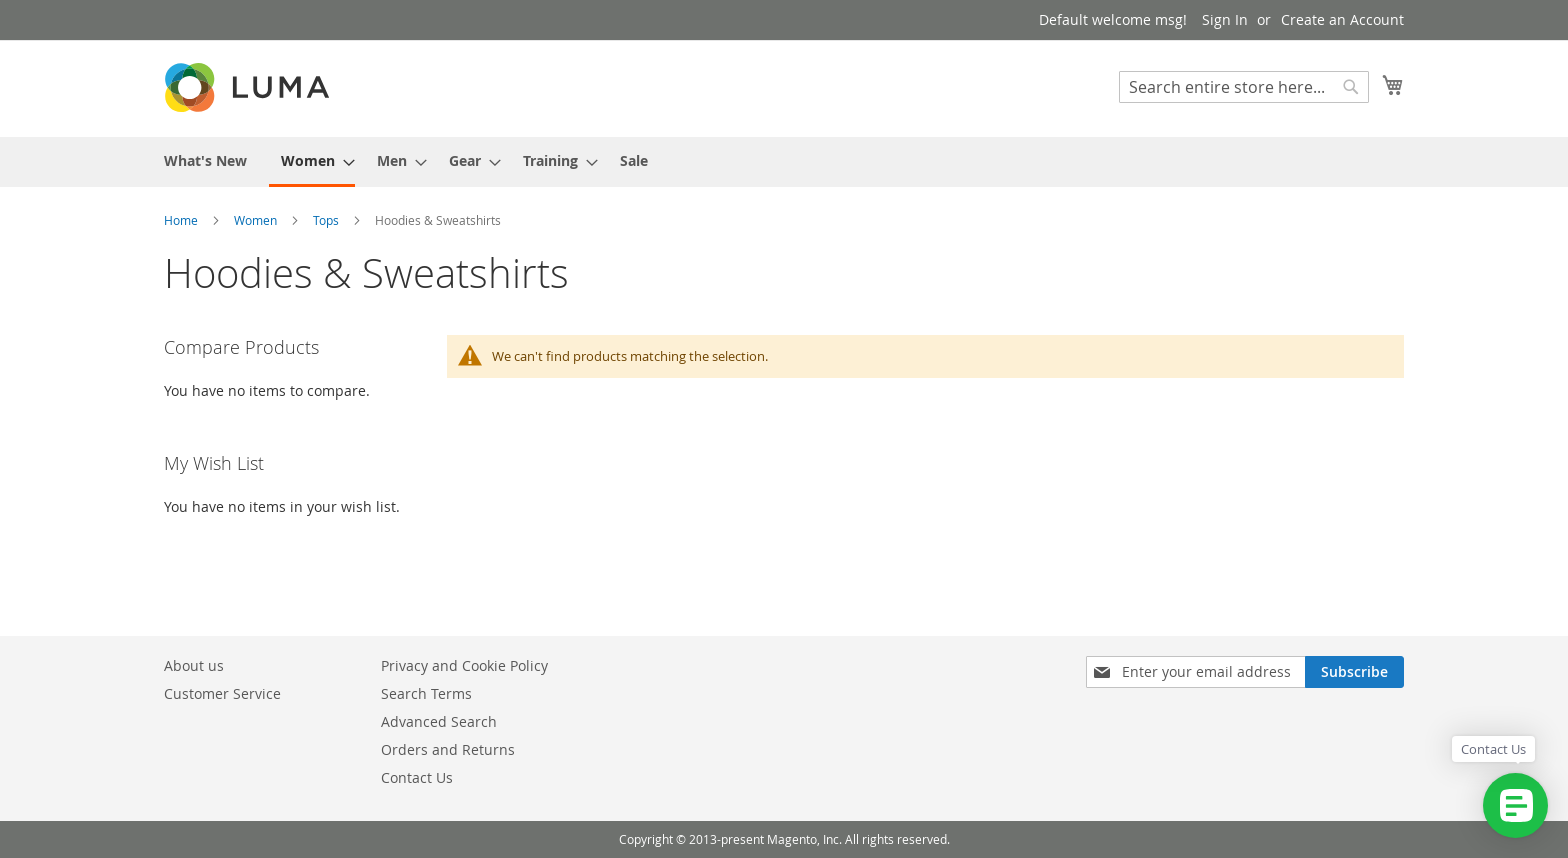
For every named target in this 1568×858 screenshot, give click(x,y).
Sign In (1225, 19)
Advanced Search (439, 721)
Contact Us (417, 777)
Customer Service (222, 693)
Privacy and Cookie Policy (464, 665)
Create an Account (1342, 19)
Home (182, 220)
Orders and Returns (448, 749)
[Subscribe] (1354, 672)
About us (194, 665)
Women (257, 220)
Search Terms (426, 693)
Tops (327, 220)
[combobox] (1244, 87)
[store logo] (249, 87)
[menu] (784, 162)
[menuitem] (205, 160)
